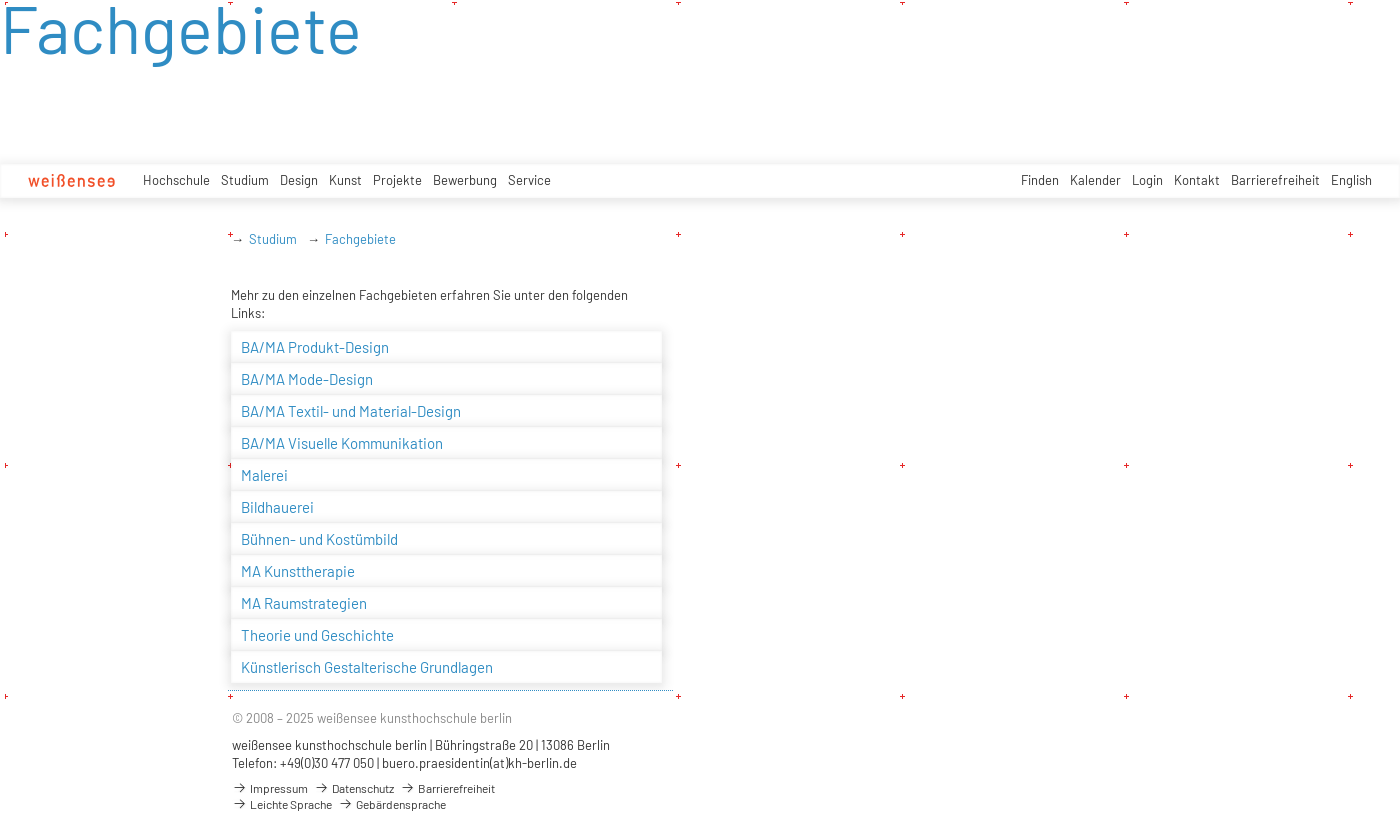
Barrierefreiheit (1275, 180)
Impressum (270, 788)
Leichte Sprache (282, 804)
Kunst (345, 180)
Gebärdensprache (392, 804)
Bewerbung (465, 180)
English (1351, 180)
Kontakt (1197, 180)
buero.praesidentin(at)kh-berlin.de (479, 763)
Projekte (397, 180)
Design (299, 180)
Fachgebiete (360, 239)
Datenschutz (354, 788)
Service (529, 180)
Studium (245, 180)
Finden (1040, 180)
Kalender (1095, 180)
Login (1147, 180)
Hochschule (176, 180)
